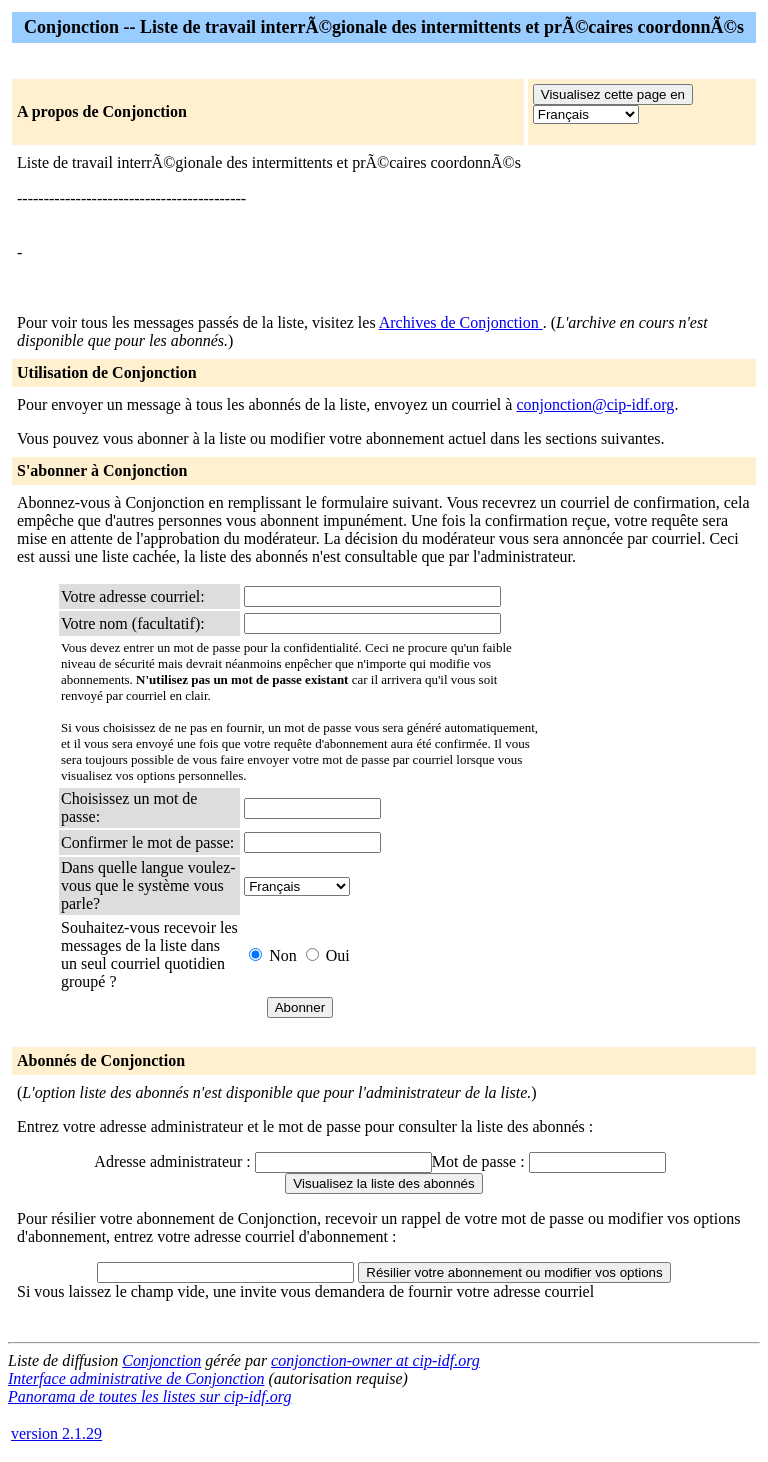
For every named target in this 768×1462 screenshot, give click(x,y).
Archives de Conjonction (461, 322)
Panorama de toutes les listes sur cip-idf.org (149, 1396)
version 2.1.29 (56, 1433)
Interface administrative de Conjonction (136, 1378)
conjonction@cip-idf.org (595, 404)
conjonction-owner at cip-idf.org (375, 1360)
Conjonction (161, 1360)
